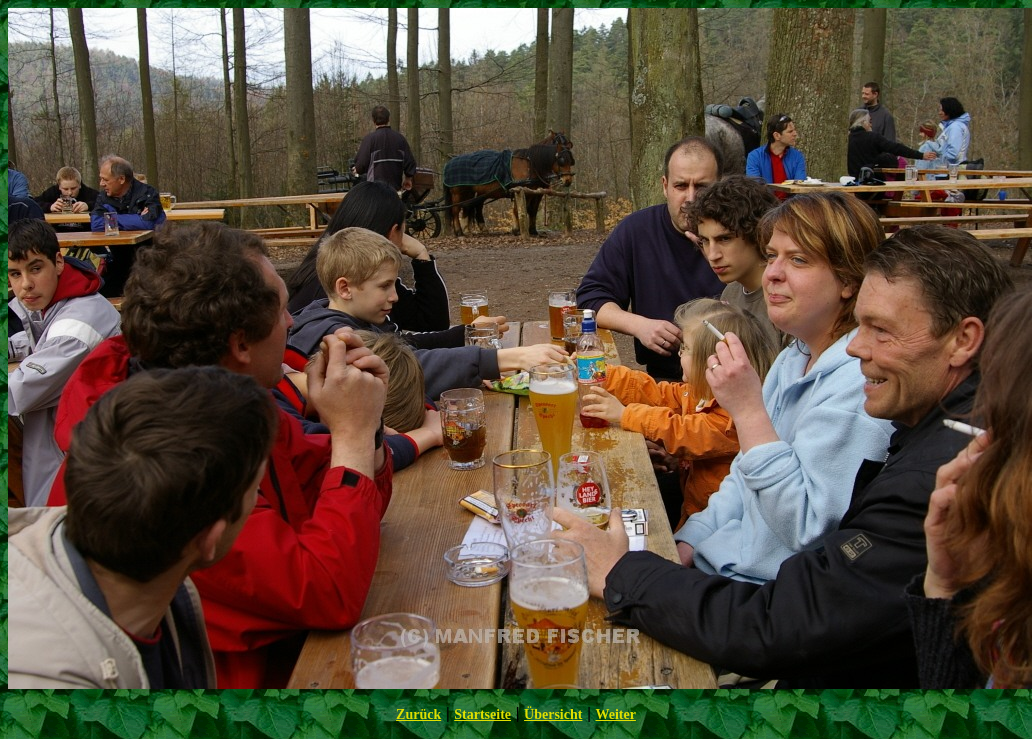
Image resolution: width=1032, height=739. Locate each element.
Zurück (418, 714)
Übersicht (553, 714)
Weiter (615, 714)
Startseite (482, 714)
